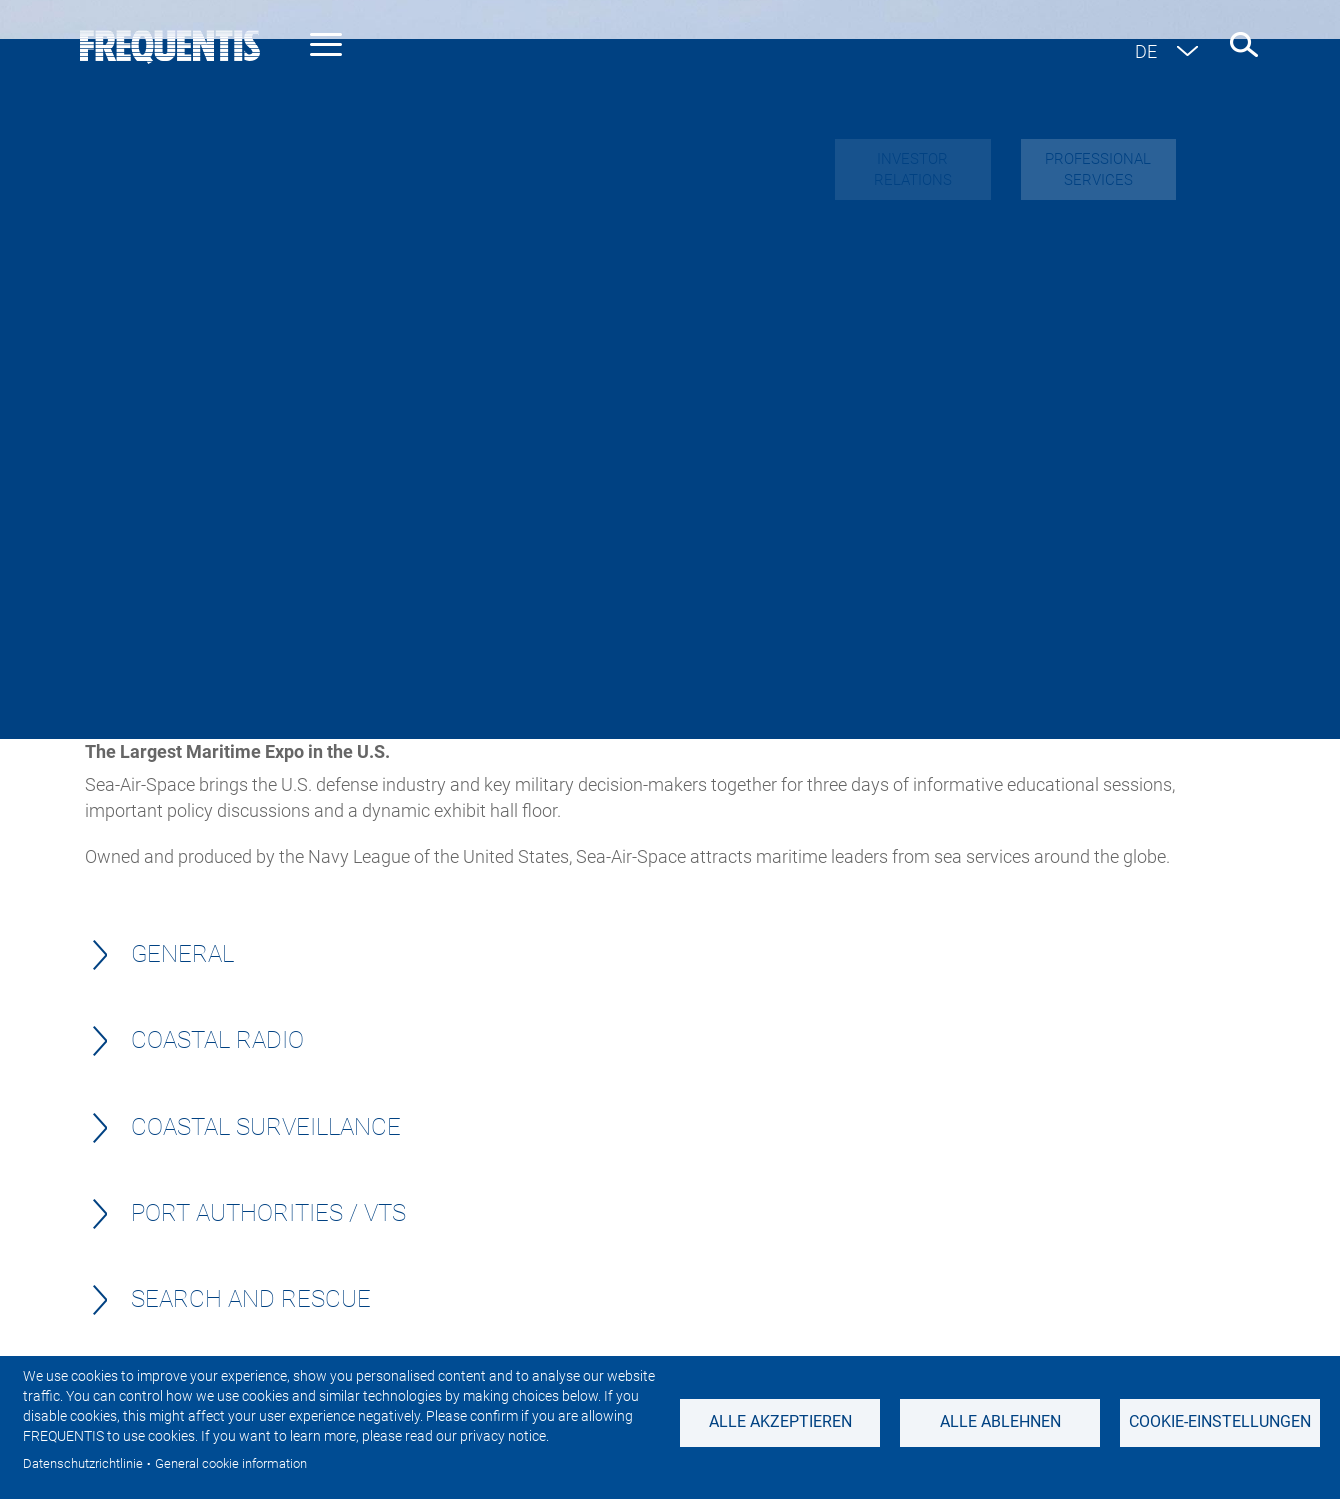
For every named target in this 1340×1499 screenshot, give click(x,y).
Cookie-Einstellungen (1220, 1421)
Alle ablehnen (1000, 1421)
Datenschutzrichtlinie (83, 1463)
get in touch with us (665, 709)
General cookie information (231, 1463)
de (1146, 51)
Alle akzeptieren (780, 1421)
